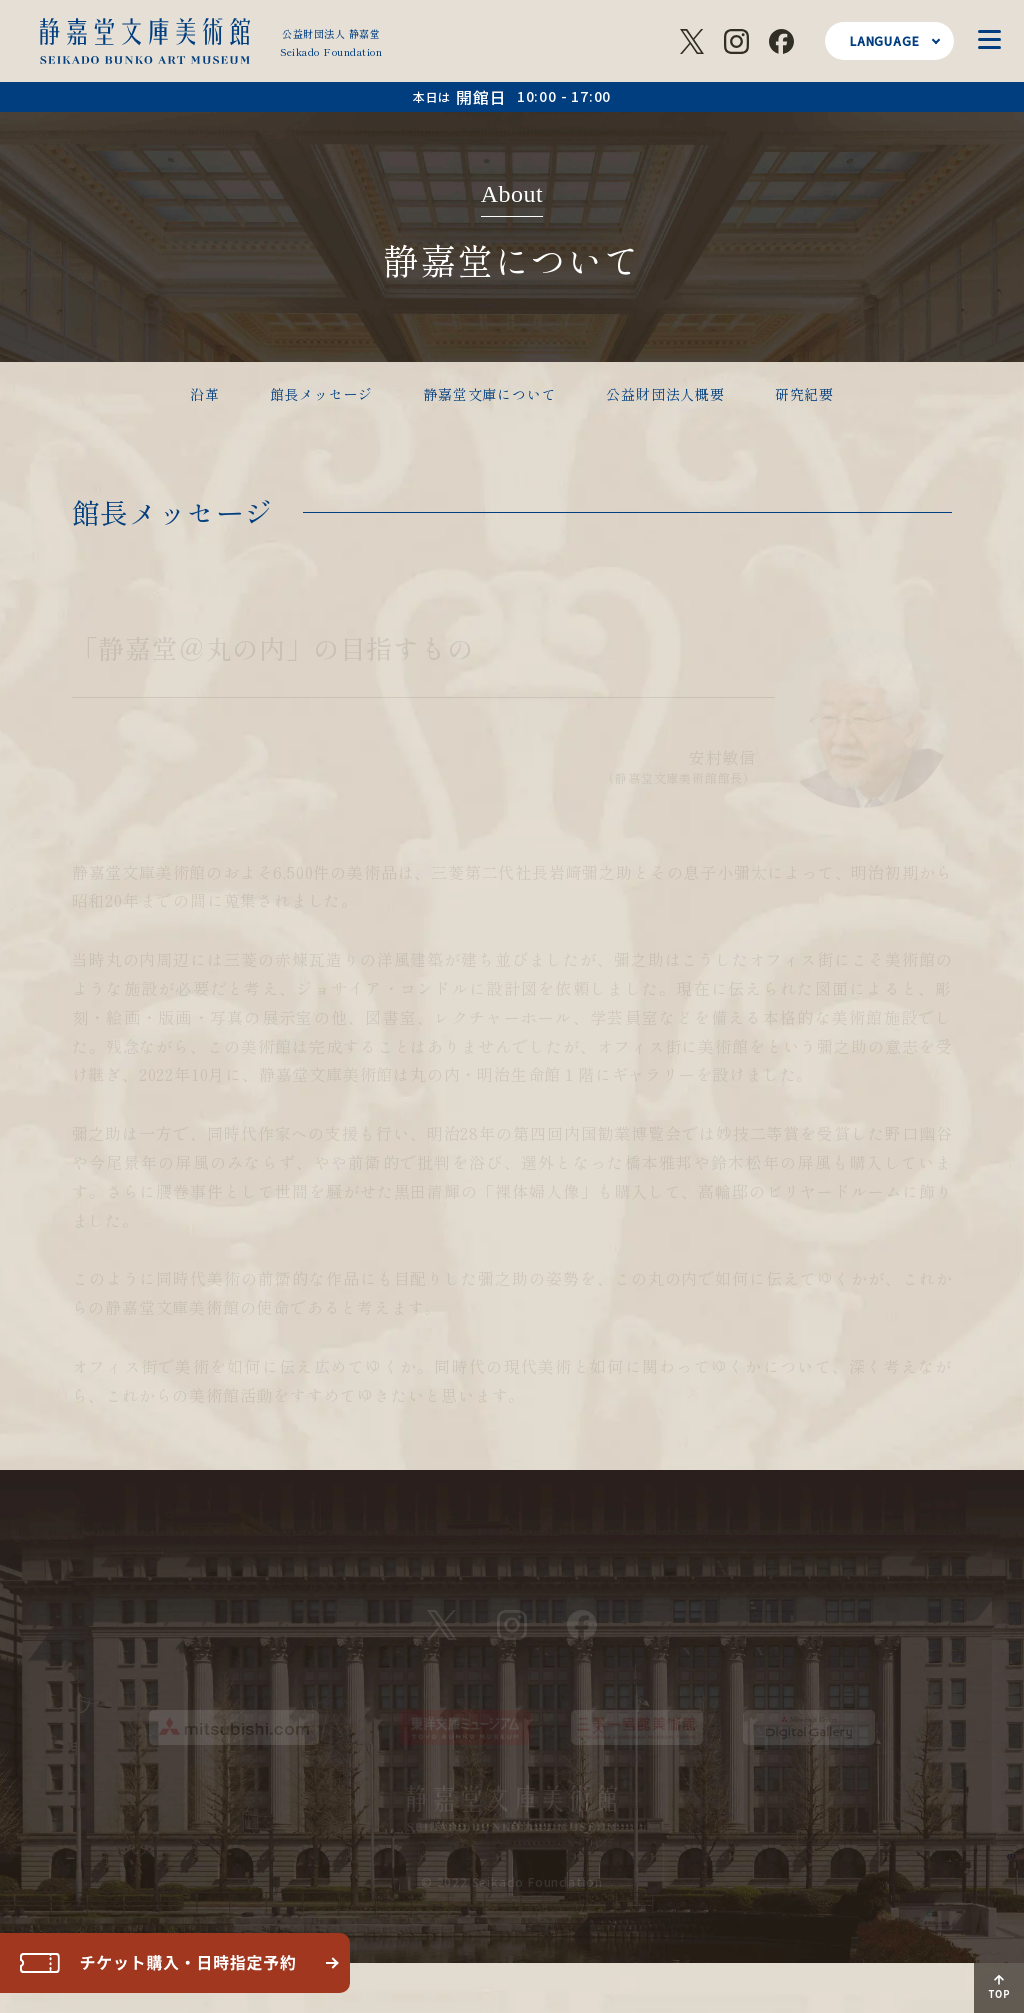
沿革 (205, 394)
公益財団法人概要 (665, 394)
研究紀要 (804, 394)
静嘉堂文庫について (489, 394)
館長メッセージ (322, 394)
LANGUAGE (884, 40)
